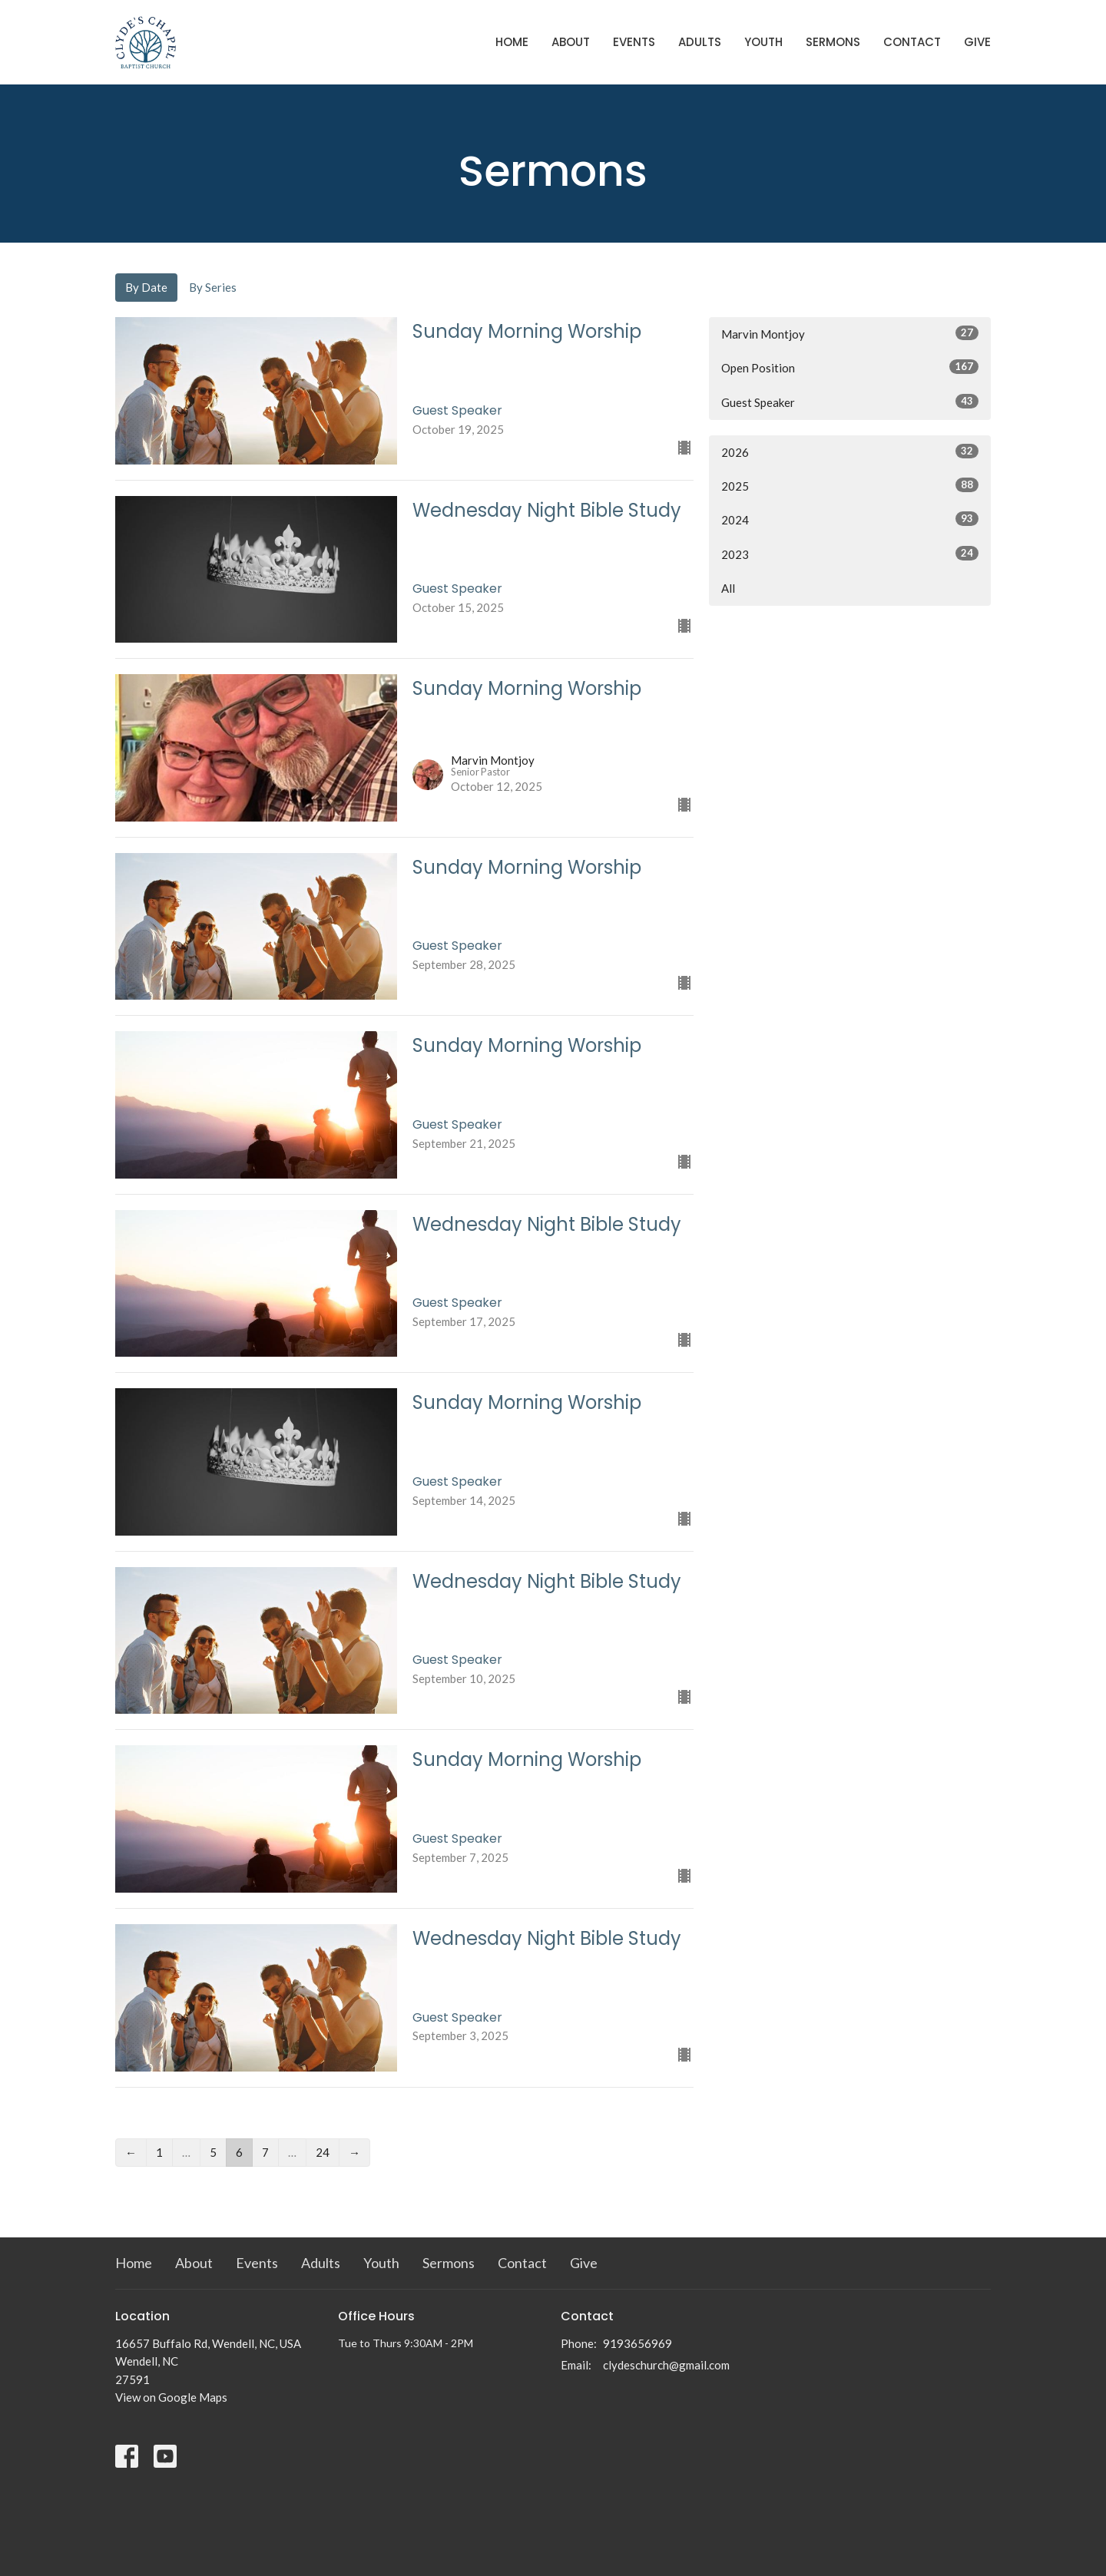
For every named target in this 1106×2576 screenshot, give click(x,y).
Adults (699, 42)
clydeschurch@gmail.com (666, 2365)
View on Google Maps (171, 2397)
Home (511, 42)
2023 (850, 553)
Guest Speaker (850, 401)
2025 (850, 485)
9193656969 (637, 2343)
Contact (912, 42)
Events (634, 42)
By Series (213, 287)
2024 (850, 519)
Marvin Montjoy (850, 333)
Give (977, 42)
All (728, 588)
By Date (146, 287)
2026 (850, 451)
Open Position (850, 367)
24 (322, 2152)
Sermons (833, 42)
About (570, 42)
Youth (763, 42)
